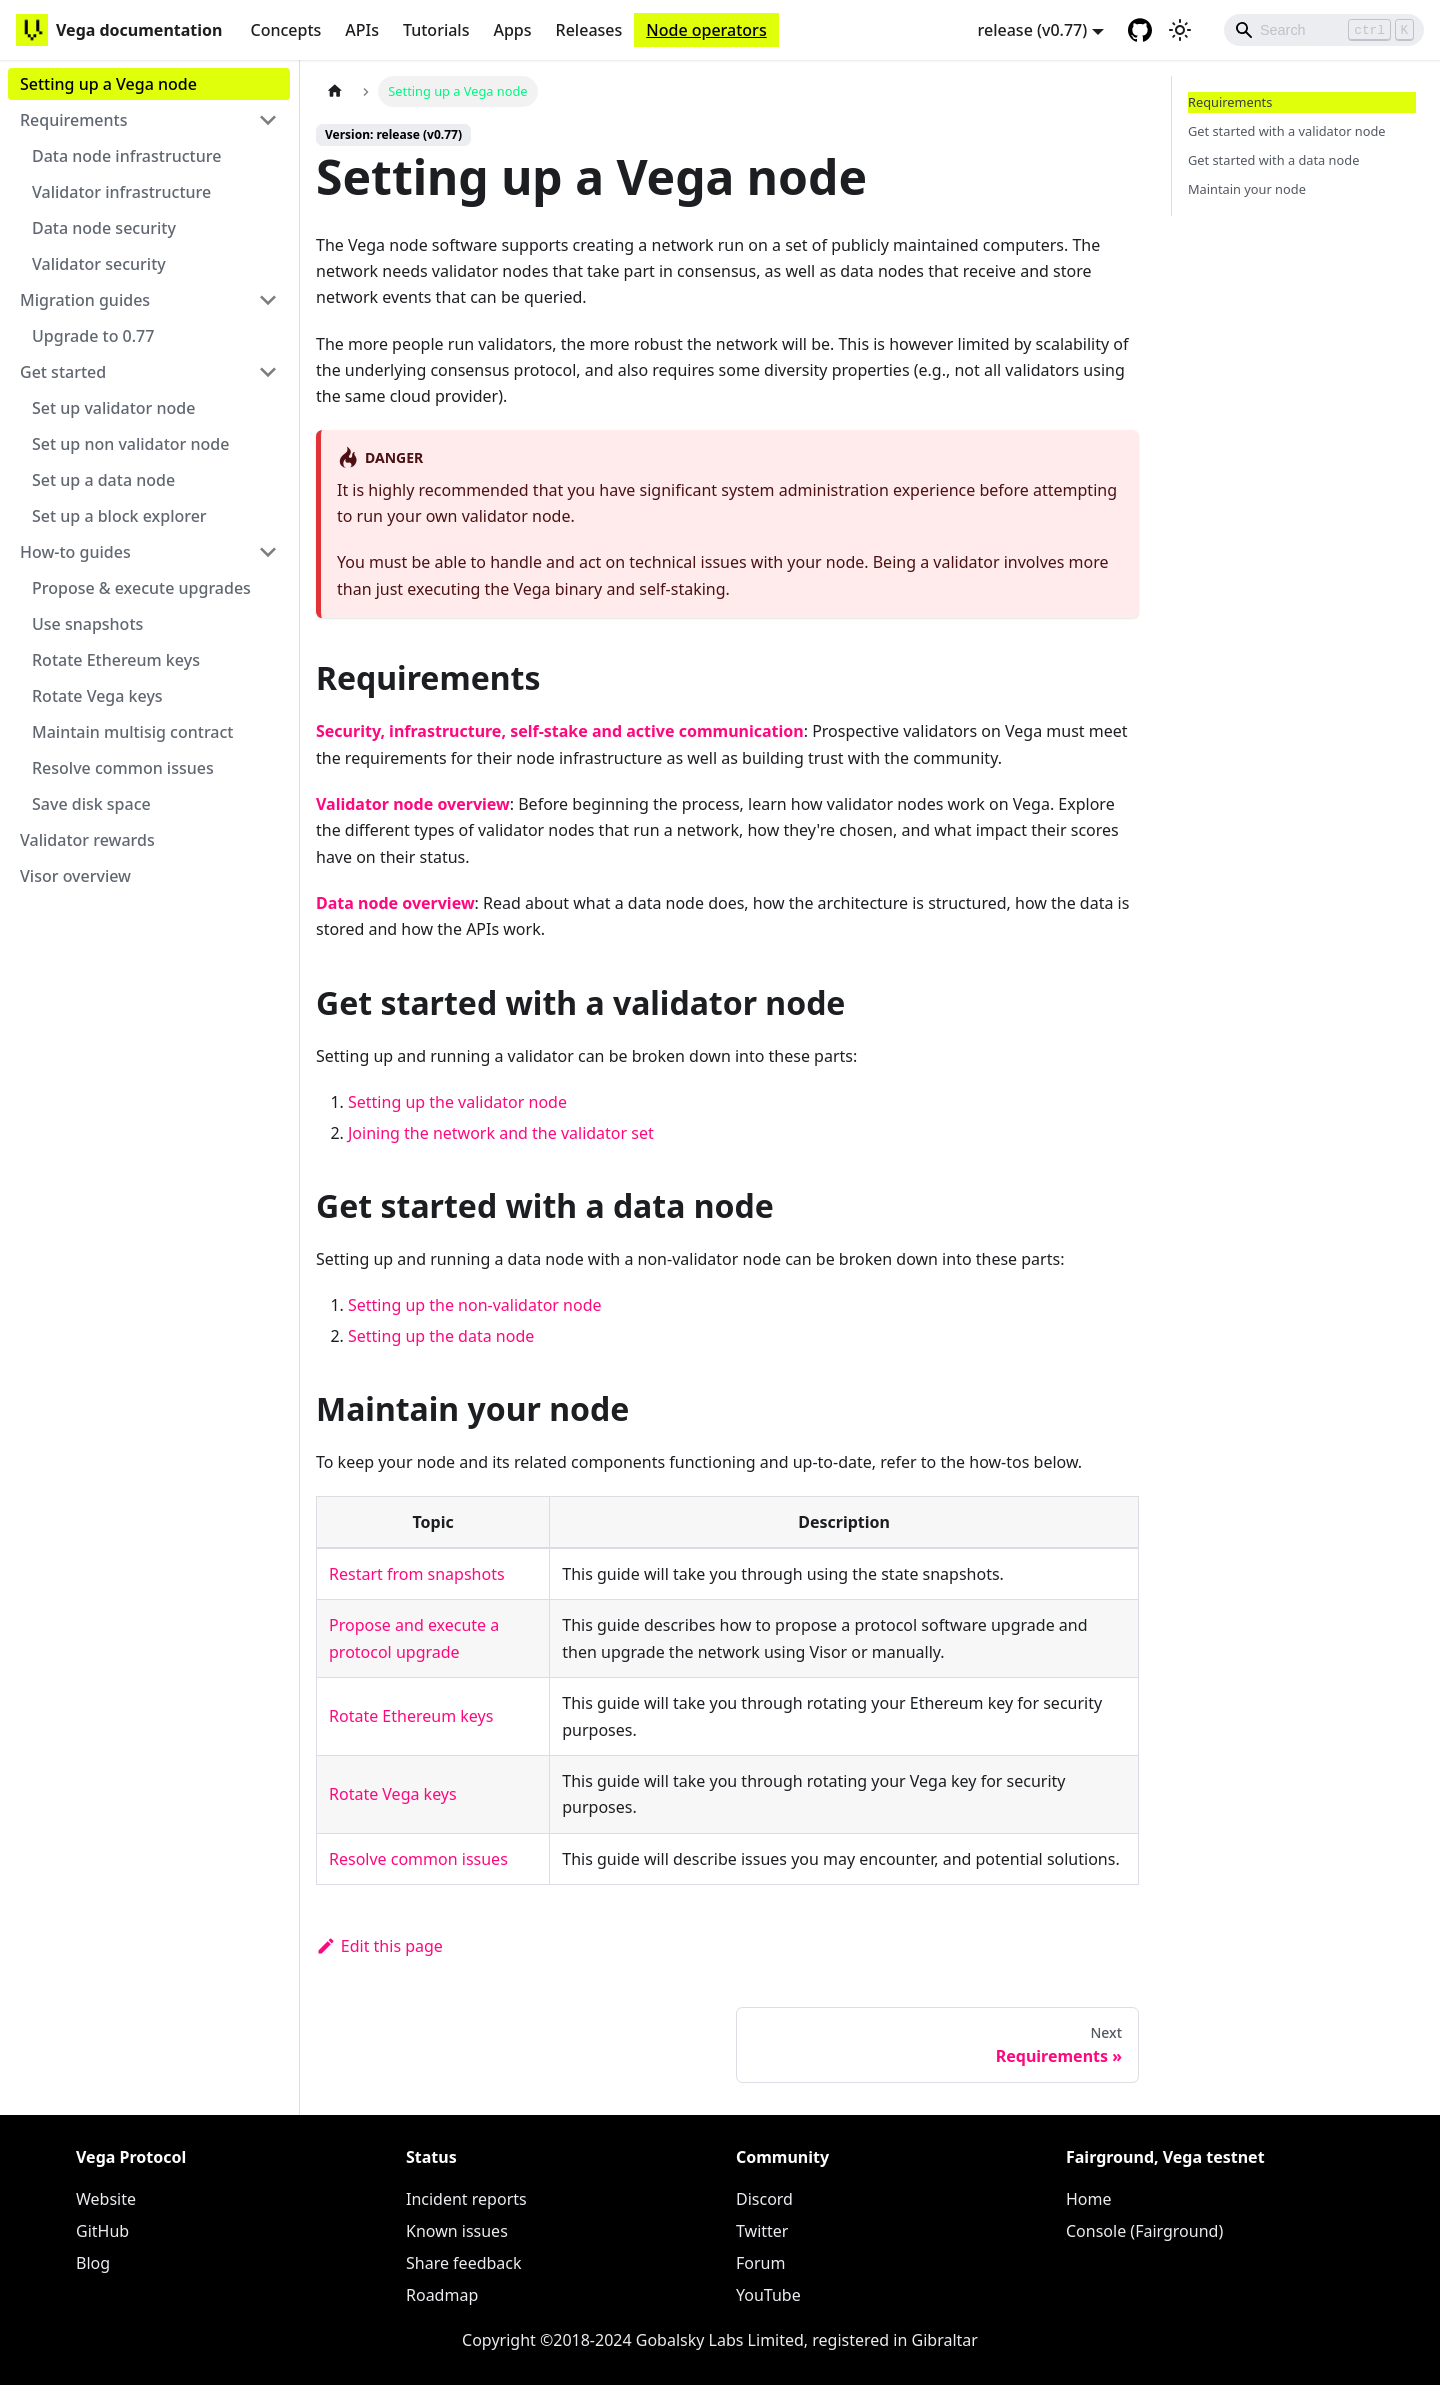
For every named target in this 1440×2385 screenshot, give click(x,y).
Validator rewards (87, 840)
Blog (93, 2263)
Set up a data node (103, 480)
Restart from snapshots (417, 1574)
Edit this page (379, 1946)
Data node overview (395, 903)
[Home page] (335, 91)
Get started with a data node (1273, 160)
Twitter (762, 2231)
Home (1089, 2199)
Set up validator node (113, 408)
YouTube (768, 2295)
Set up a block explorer (119, 516)
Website (106, 2199)
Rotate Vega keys (97, 696)
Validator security (99, 264)
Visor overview (75, 876)
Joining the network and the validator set (501, 1133)
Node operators (706, 30)
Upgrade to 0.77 (93, 336)
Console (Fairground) (1144, 2231)
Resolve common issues (123, 768)
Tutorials (436, 30)
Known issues (457, 2231)
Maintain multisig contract (133, 732)
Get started (63, 372)
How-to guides (75, 552)
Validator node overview (413, 804)
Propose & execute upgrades (141, 588)
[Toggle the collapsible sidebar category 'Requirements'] (268, 120)
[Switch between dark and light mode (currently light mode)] (1180, 30)
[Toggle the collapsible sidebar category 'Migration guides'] (268, 300)
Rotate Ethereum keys (116, 660)
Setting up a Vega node (108, 84)
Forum (760, 2263)
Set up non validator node (130, 444)
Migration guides (85, 300)
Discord (764, 2199)
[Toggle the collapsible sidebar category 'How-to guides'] (268, 552)
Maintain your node (1247, 189)
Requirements (73, 120)
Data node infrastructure (126, 156)
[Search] (1324, 30)
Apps (512, 30)
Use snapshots (87, 624)
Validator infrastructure (121, 192)
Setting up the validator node (457, 1102)
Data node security (104, 228)
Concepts (285, 30)
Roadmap (442, 2295)
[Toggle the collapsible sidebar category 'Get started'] (268, 372)
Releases (589, 30)
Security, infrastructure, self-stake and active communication (560, 731)
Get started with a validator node (1287, 131)
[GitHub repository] (1140, 30)
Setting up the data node (441, 1336)
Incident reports (466, 2199)
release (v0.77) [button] (1033, 30)
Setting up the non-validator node (475, 1305)
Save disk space (91, 804)
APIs (362, 30)
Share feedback (464, 2263)
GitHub (102, 2231)
